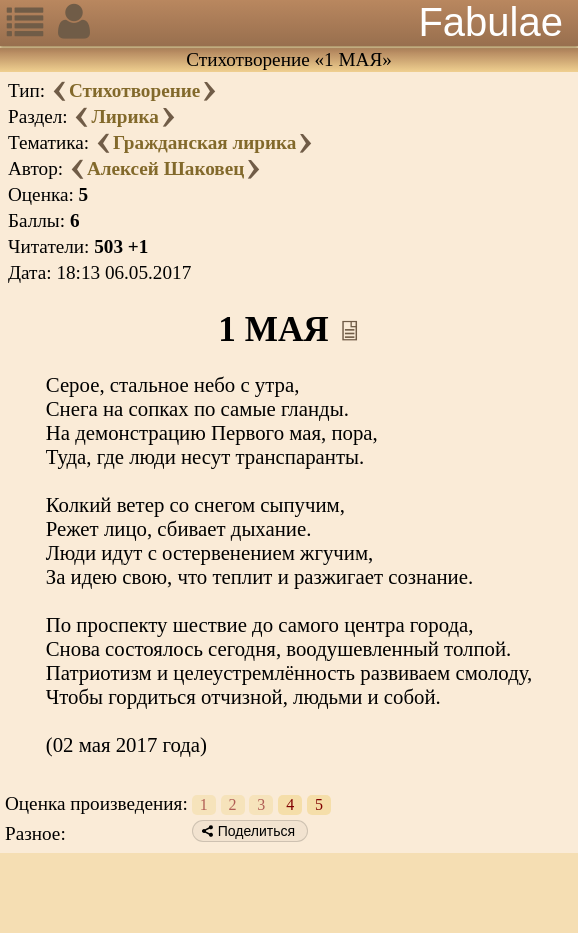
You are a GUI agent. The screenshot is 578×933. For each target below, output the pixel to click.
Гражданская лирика (205, 142)
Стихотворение (134, 90)
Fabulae (490, 22)
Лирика (124, 116)
